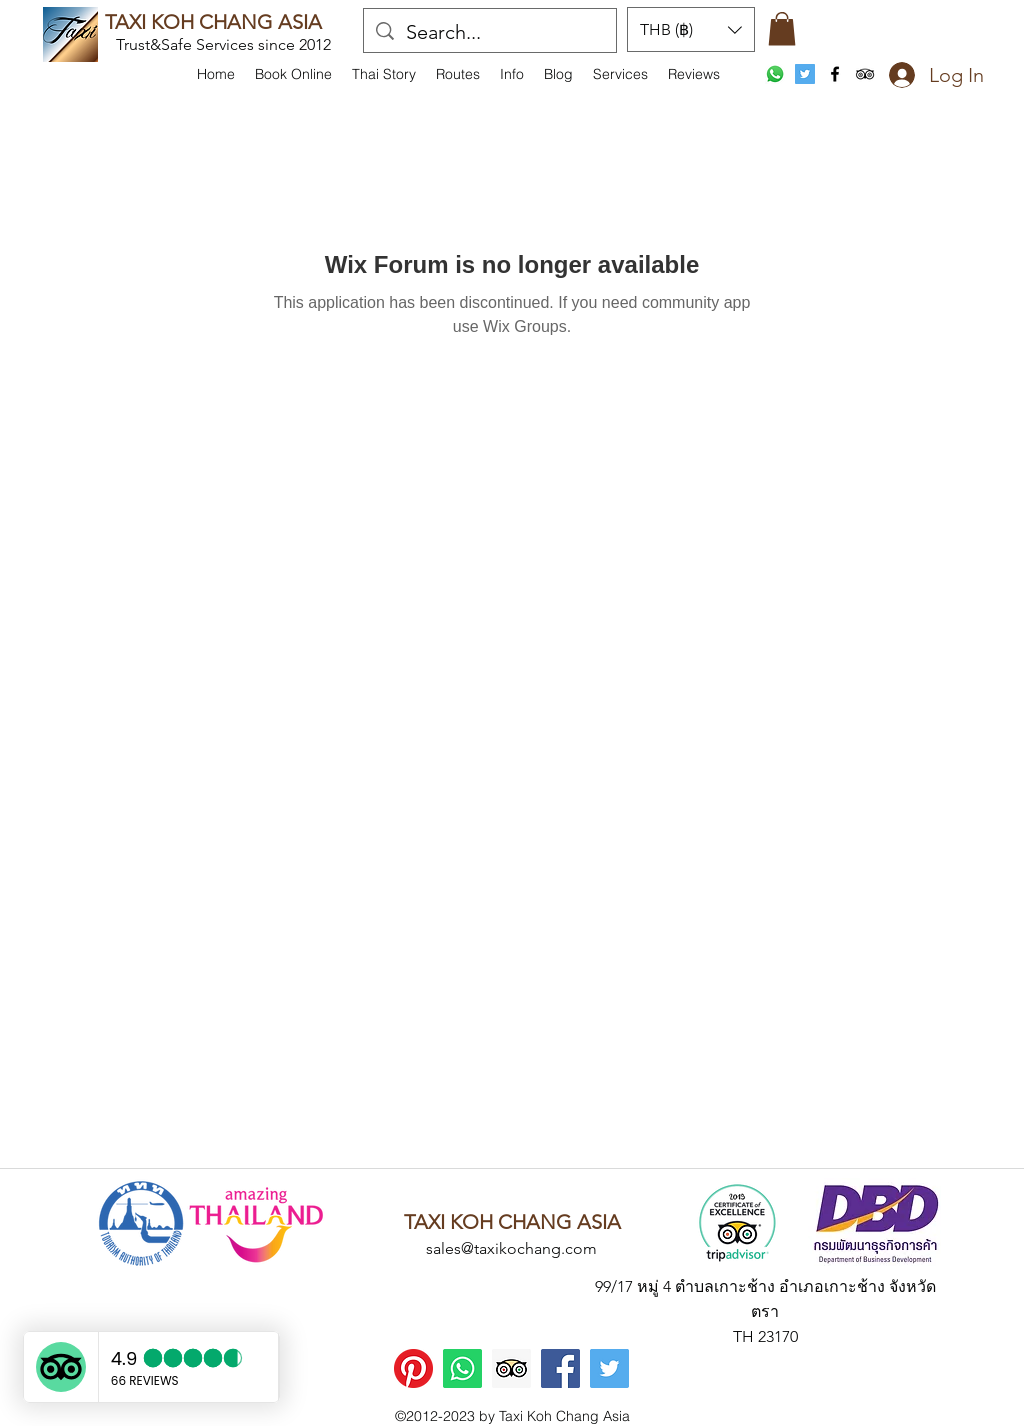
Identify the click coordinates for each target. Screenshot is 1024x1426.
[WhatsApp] (775, 74)
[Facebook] (560, 1368)
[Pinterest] (413, 1368)
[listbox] (691, 29)
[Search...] (490, 32)
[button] (512, 74)
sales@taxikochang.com (511, 1248)
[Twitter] (609, 1368)
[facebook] (835, 74)
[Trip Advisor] (511, 1368)
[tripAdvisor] (865, 74)
